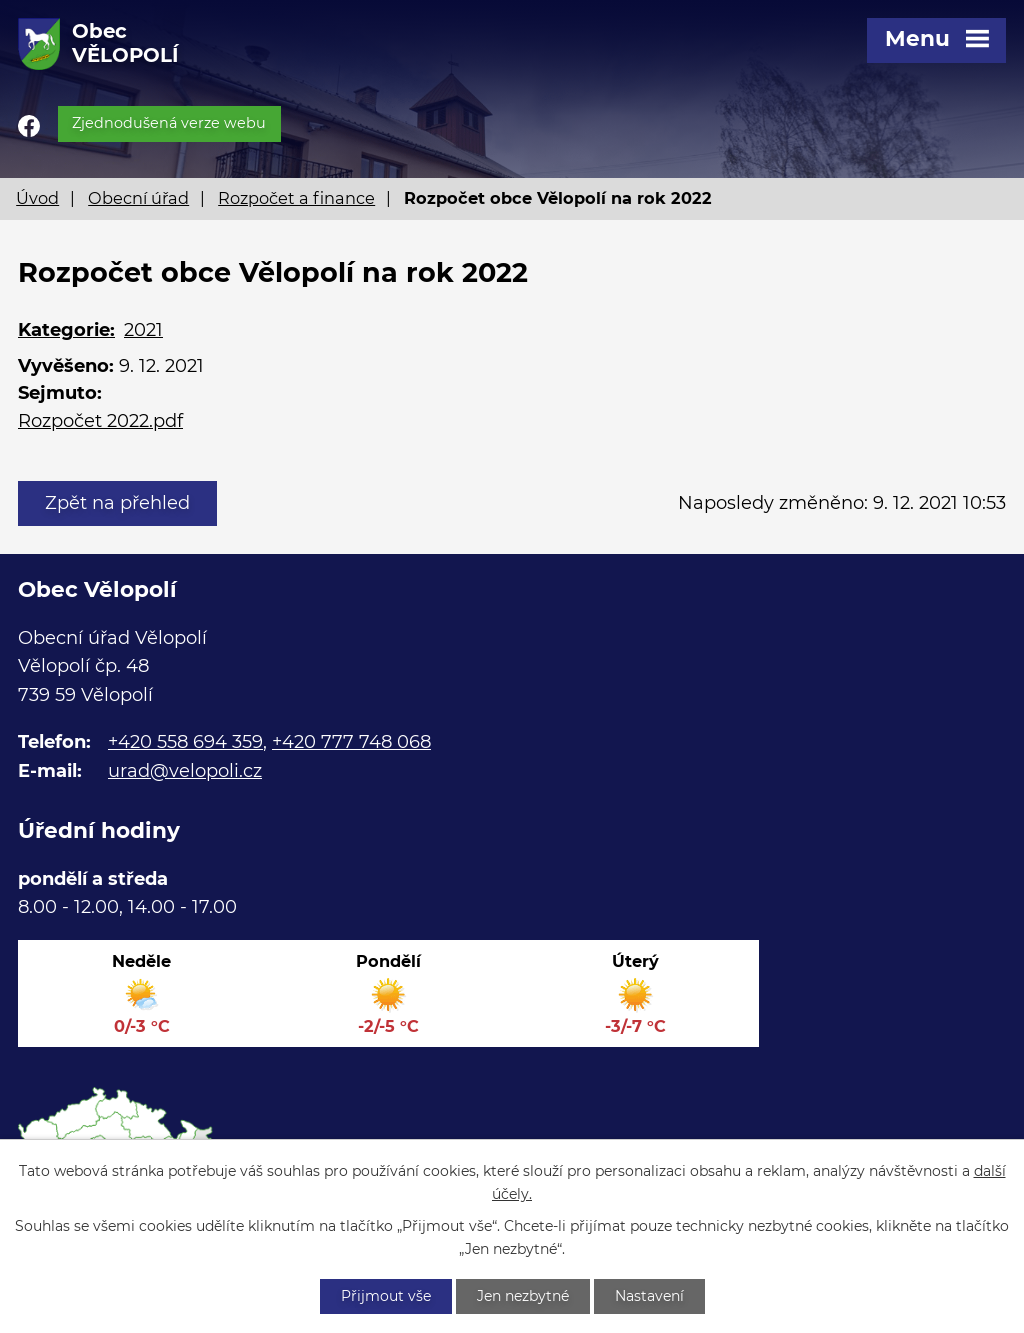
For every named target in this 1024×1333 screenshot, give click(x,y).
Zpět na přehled (117, 503)
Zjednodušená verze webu (169, 123)
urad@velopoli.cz (185, 771)
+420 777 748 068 (351, 742)
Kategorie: (66, 330)
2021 (143, 330)
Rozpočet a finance (296, 198)
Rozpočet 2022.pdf (100, 421)
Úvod (37, 198)
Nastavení (649, 1296)
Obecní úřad (138, 198)
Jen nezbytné (523, 1296)
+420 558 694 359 (185, 742)
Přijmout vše (386, 1296)
